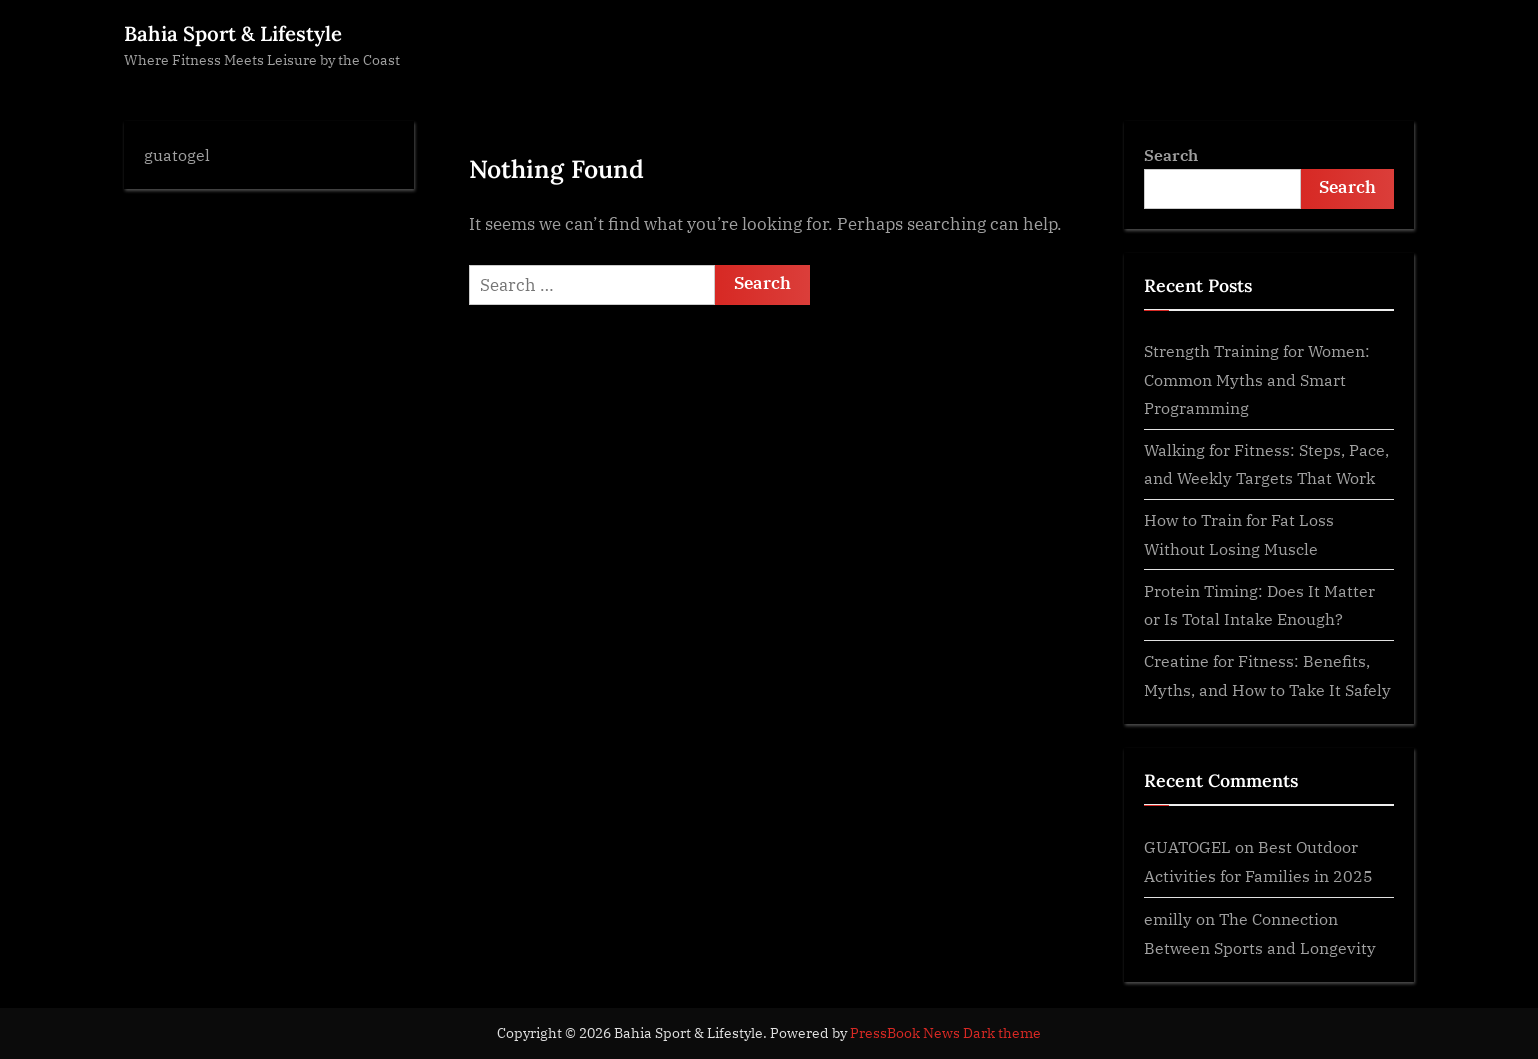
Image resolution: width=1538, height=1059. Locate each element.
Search (1171, 154)
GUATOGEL (1187, 846)
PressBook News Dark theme (945, 1033)
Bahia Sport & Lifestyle (233, 33)
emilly (1168, 918)
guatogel (177, 154)
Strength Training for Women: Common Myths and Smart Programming (1257, 379)
